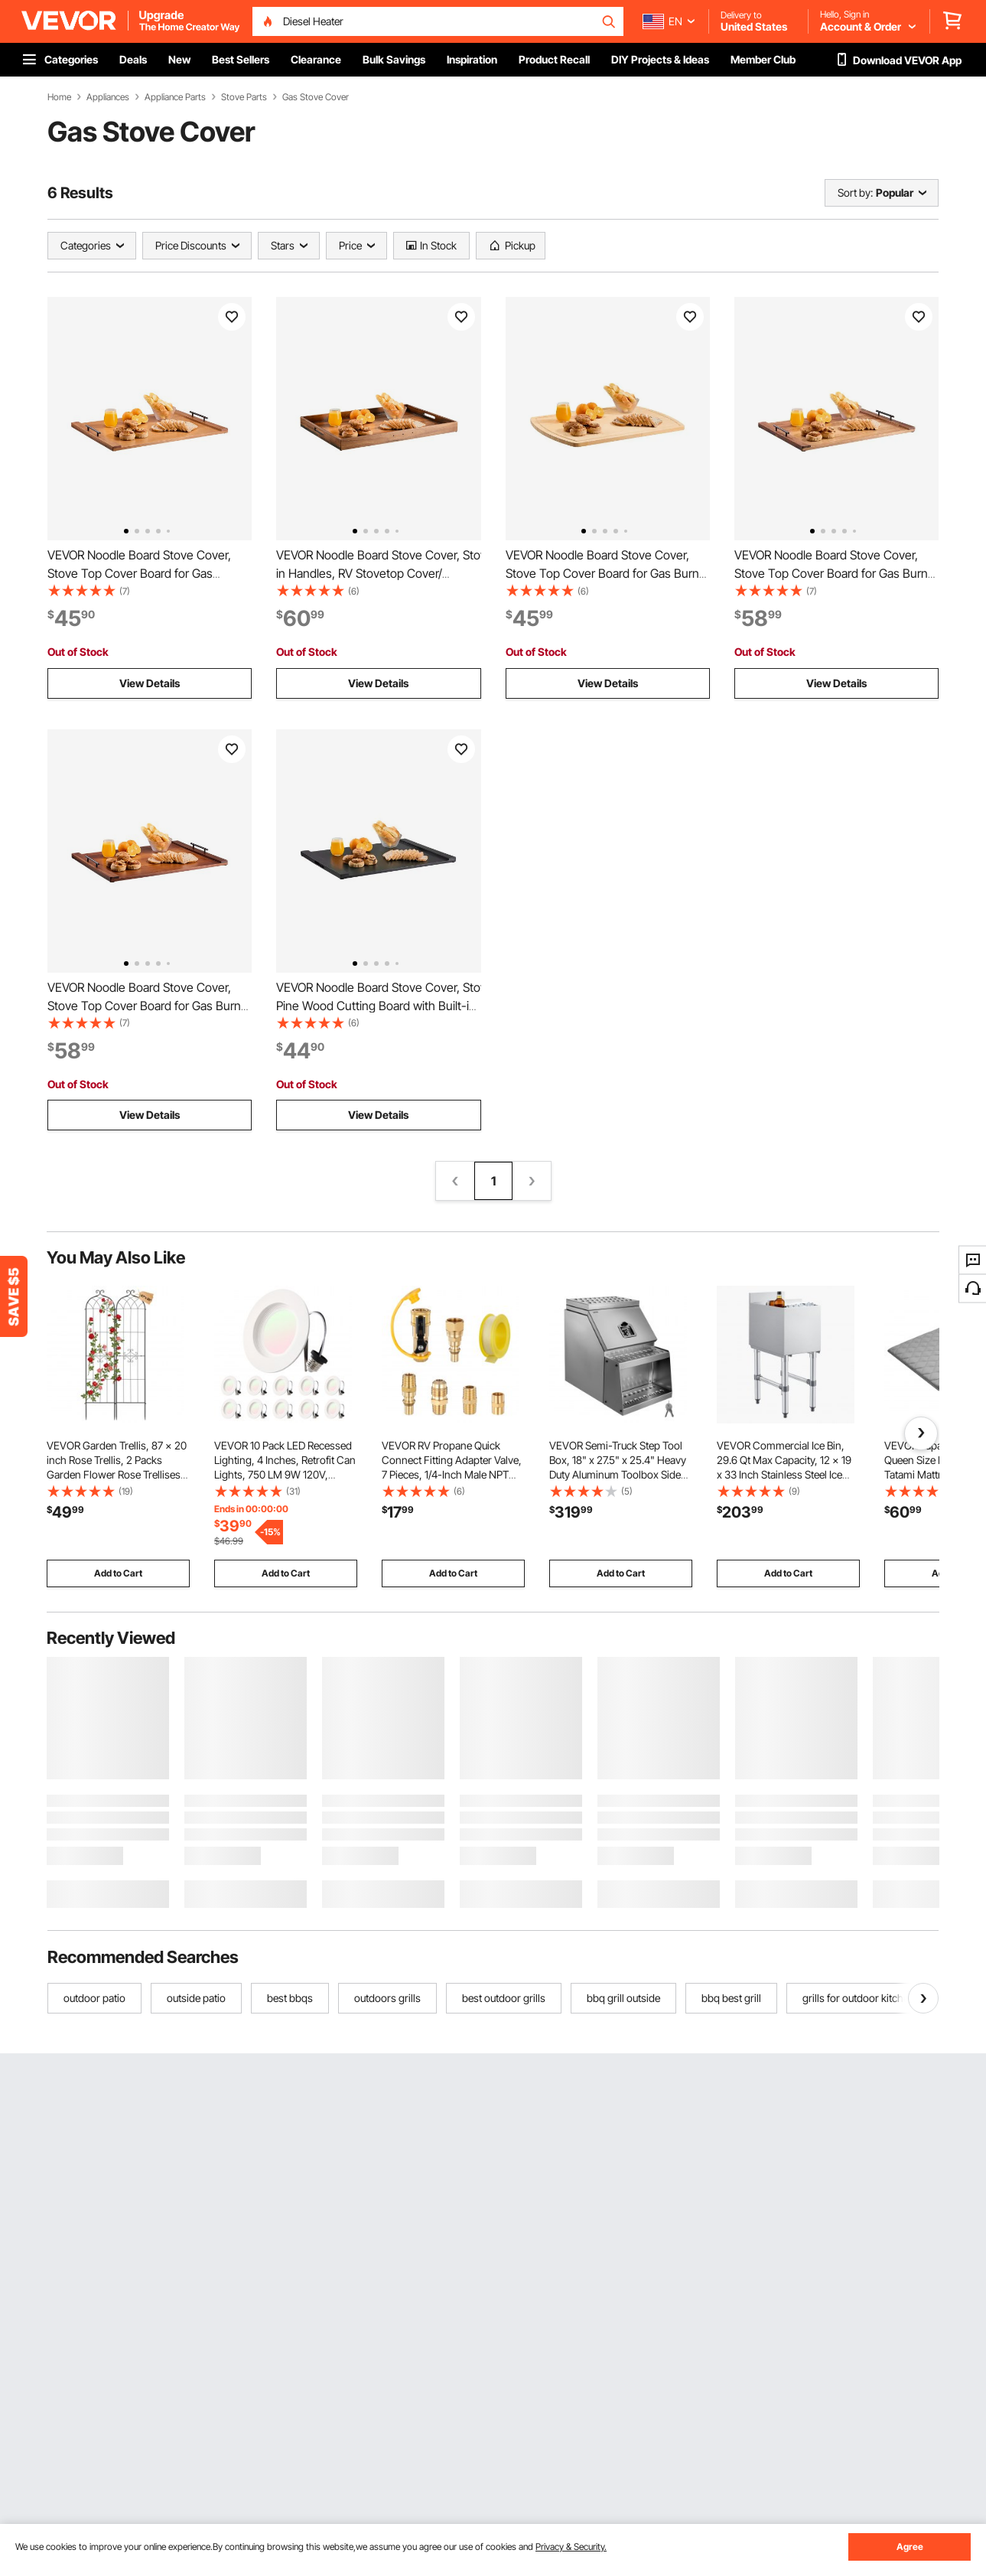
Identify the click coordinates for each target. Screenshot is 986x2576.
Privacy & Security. (571, 2546)
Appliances (107, 97)
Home (59, 97)
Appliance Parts (175, 97)
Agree (910, 2546)
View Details (149, 683)
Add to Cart (118, 1573)
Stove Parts (244, 97)
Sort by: (855, 192)
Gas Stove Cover (315, 97)
